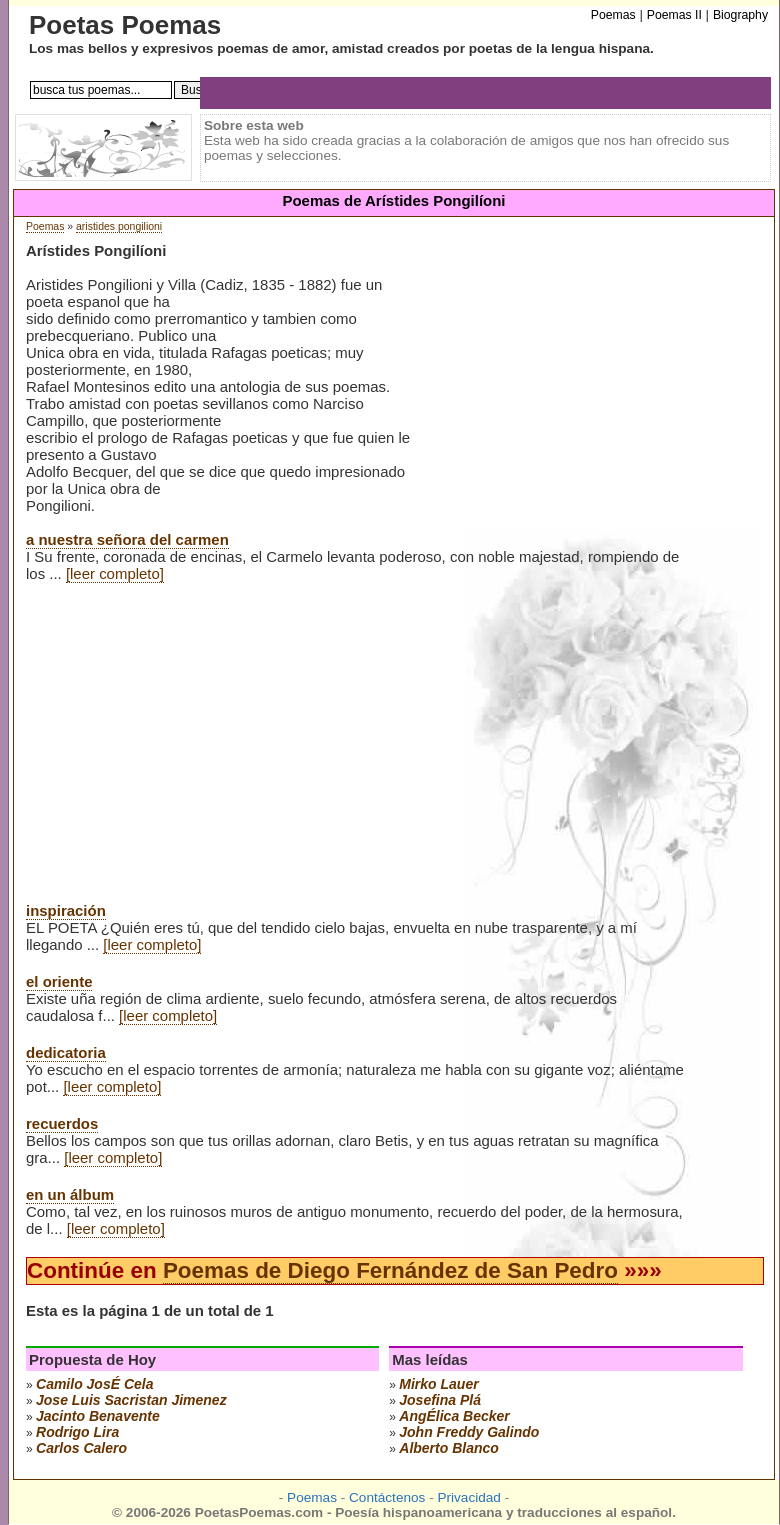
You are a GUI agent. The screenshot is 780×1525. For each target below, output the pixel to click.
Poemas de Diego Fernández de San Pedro (390, 1270)
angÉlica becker (454, 1416)
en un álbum (70, 1194)
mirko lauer (438, 1384)
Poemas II (674, 15)
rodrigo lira (77, 1432)
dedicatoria (66, 1052)
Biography (740, 15)
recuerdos (62, 1123)
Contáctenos (387, 1497)
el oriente (59, 981)
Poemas (45, 226)
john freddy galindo (469, 1432)
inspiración (66, 910)
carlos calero (81, 1448)
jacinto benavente (98, 1416)
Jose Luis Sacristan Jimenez (131, 1400)
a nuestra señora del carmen (127, 539)
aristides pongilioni (119, 226)
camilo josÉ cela (95, 1384)
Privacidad (468, 1497)
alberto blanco (449, 1448)
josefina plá (440, 1400)
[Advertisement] (587, 384)
